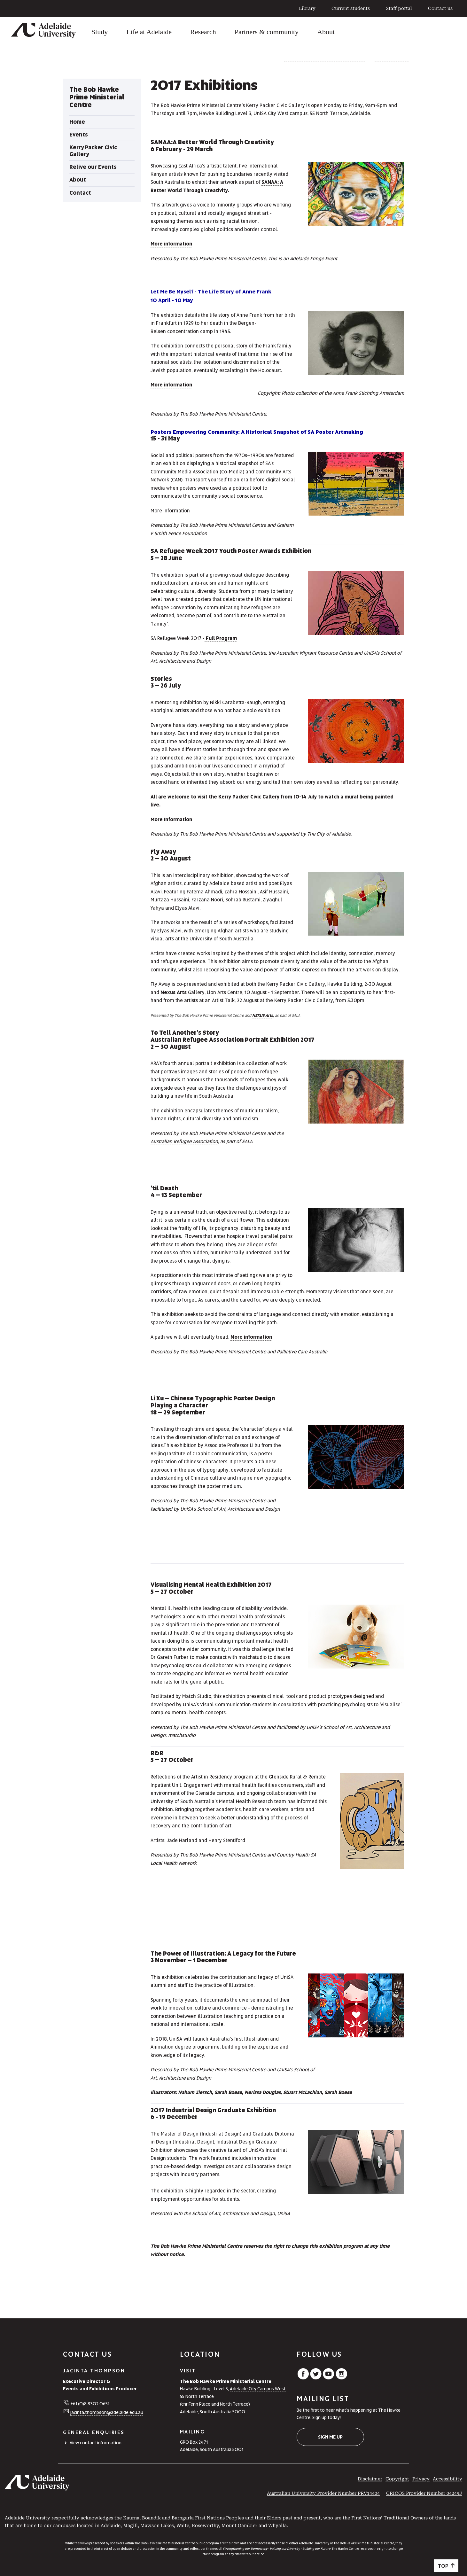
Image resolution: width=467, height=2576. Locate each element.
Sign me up (330, 2437)
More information (171, 244)
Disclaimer (370, 2478)
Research (203, 32)
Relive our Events (391, 59)
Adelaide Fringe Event (313, 258)
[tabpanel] (102, 140)
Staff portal (399, 8)
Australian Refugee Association (184, 1141)
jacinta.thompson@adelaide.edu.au (106, 2412)
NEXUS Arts (262, 1015)
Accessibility (447, 2478)
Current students (350, 8)
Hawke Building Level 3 (225, 113)
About (326, 32)
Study (99, 32)
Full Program (221, 638)
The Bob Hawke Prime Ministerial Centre (324, 59)
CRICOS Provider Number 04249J (424, 2493)
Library (307, 8)
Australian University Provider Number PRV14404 (323, 2493)
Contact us (440, 8)
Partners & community (267, 32)
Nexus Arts (173, 992)
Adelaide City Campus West (258, 2389)
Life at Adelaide (149, 32)
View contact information (95, 2443)
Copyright (397, 2478)
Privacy (421, 2478)
